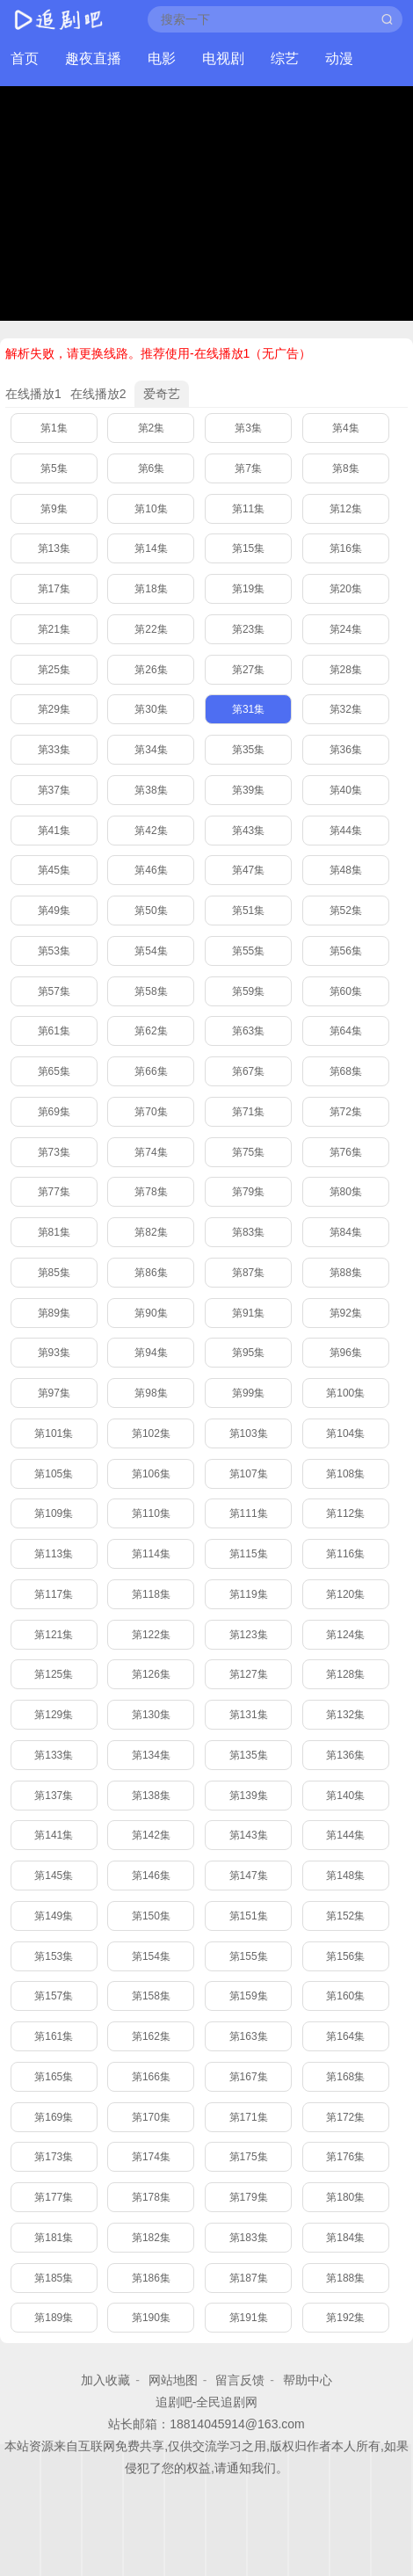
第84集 (346, 1232)
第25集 (54, 670)
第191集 (248, 2317)
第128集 (345, 1674)
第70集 (150, 1112)
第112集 (345, 1513)
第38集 (150, 790)
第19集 (248, 589)
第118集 (151, 1594)
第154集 (151, 1956)
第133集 (53, 1755)
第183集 (248, 2237)
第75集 (248, 1152)
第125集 (53, 1674)
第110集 (151, 1513)
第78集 (150, 1192)
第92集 (346, 1313)
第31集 (248, 709)
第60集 (346, 991)
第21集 (54, 629)
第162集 (151, 2036)
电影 (162, 58)
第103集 (248, 1433)
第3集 (248, 428)
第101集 (53, 1433)
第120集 (345, 1594)
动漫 (339, 58)
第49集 (54, 910)
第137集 (53, 1795)
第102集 (151, 1433)
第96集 (346, 1352)
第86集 (150, 1272)
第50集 (150, 910)
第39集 (248, 790)
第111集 (248, 1513)
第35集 (248, 750)
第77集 (54, 1192)
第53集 (54, 951)
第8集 (345, 468)
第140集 (345, 1795)
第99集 (248, 1393)
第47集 (248, 870)
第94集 (150, 1352)
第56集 (346, 951)
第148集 (345, 1875)
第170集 (151, 2117)
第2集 (151, 428)
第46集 (150, 870)
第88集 (346, 1272)
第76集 (346, 1152)
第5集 (54, 468)
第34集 (150, 750)
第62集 (150, 1031)
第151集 (248, 1916)
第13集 (54, 548)
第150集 (151, 1916)
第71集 (248, 1112)
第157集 (53, 1996)
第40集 (346, 790)
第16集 (346, 548)
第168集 (345, 2077)
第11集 (248, 509)
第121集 (53, 1635)
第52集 (346, 910)
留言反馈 (239, 2380)
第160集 (345, 1996)
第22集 (150, 629)
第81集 (54, 1232)
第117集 (53, 1594)
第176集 (345, 2157)
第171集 (248, 2117)
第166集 (151, 2077)
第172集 (345, 2117)
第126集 (151, 1674)
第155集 (248, 1956)
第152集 (345, 1916)
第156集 (345, 1956)
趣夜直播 (93, 58)
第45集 (54, 870)
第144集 (345, 1835)
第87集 (248, 1272)
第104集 (345, 1433)
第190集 (151, 2317)
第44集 (346, 830)
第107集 (248, 1474)
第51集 (248, 910)
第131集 (248, 1715)
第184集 (345, 2237)
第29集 (54, 709)
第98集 (150, 1393)
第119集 (248, 1594)
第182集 (151, 2237)
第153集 (53, 1956)
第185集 (53, 2278)
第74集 (150, 1152)
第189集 (53, 2317)
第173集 (53, 2157)
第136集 (345, 1755)
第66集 (150, 1071)
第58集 (150, 991)
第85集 (54, 1272)
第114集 (151, 1554)
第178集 (151, 2197)
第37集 (54, 790)
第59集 (248, 991)
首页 (25, 58)
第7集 (248, 468)
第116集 (345, 1554)
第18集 (150, 589)
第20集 (346, 589)
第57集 (54, 991)
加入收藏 (105, 2380)
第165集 (53, 2077)
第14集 (150, 548)
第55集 (248, 951)
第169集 (53, 2117)
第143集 (248, 1835)
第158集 (151, 1996)
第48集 (346, 870)
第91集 (248, 1313)
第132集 (345, 1715)
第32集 (346, 709)
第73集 (54, 1152)
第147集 (248, 1875)
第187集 (248, 2278)
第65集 (54, 1071)
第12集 (346, 509)
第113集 (53, 1554)
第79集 (248, 1192)
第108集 (345, 1474)
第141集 (53, 1835)
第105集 (53, 1474)
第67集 (248, 1071)
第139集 (248, 1795)
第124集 (345, 1635)
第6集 (151, 468)
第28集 (346, 670)
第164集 (345, 2036)
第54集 (150, 951)
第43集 (248, 830)
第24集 (346, 629)
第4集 (345, 428)
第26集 (150, 670)
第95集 (248, 1352)
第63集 (248, 1031)
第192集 (345, 2317)
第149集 (53, 1916)
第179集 (248, 2197)
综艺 (285, 58)
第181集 (53, 2237)
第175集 (248, 2157)
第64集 (346, 1031)
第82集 (150, 1232)
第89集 (54, 1313)
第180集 (345, 2197)
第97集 (54, 1393)
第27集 (248, 670)
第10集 (150, 509)
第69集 (54, 1112)
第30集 (150, 709)
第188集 (345, 2278)
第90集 (150, 1313)
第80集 (346, 1192)
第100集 (345, 1393)
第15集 (248, 548)
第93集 (54, 1352)
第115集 (248, 1554)
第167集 (248, 2077)
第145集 (53, 1875)
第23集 (248, 629)
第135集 (248, 1755)
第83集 (248, 1232)
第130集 (151, 1715)
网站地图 (173, 2380)
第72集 (346, 1112)
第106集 (151, 1474)
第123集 (248, 1635)
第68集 (346, 1071)
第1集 (54, 428)
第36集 (346, 750)
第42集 (150, 830)
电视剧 (223, 58)
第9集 (54, 509)
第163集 (248, 2036)
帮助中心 (307, 2380)
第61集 (54, 1031)
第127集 (248, 1674)
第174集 (151, 2157)
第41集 (54, 830)
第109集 (53, 1513)
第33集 (54, 750)
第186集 (151, 2278)
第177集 (53, 2197)
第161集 (53, 2036)
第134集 (151, 1755)
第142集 (151, 1835)
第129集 (53, 1715)
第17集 (54, 589)
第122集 (151, 1635)
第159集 (248, 1996)
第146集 (151, 1875)
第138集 (151, 1795)
